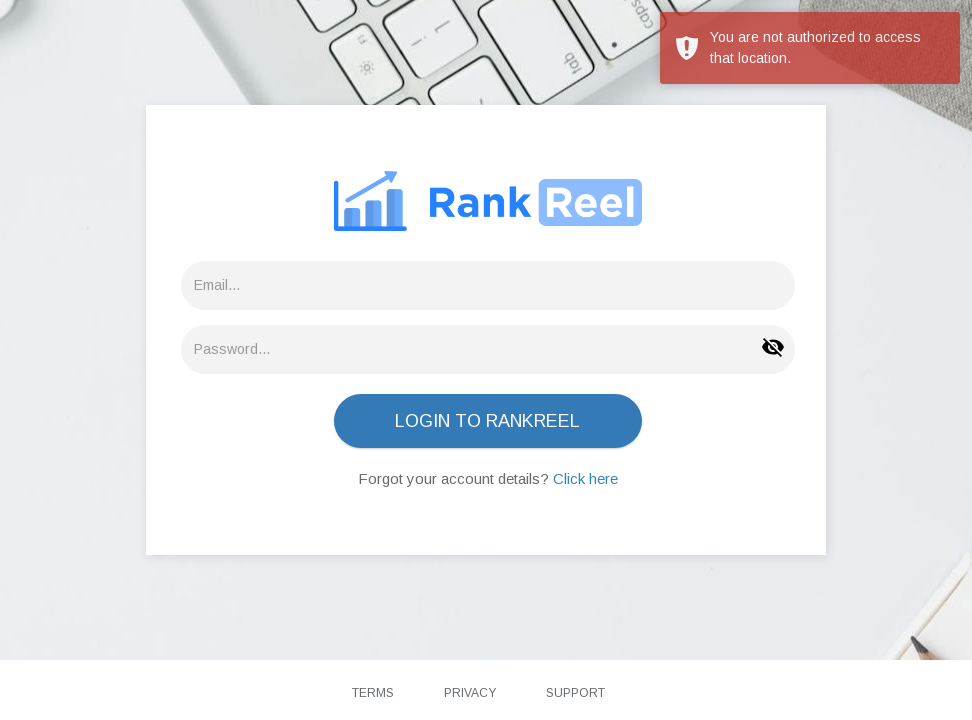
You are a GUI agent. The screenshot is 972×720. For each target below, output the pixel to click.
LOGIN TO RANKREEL (487, 421)
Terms (373, 693)
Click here (585, 478)
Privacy (470, 693)
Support (575, 693)
